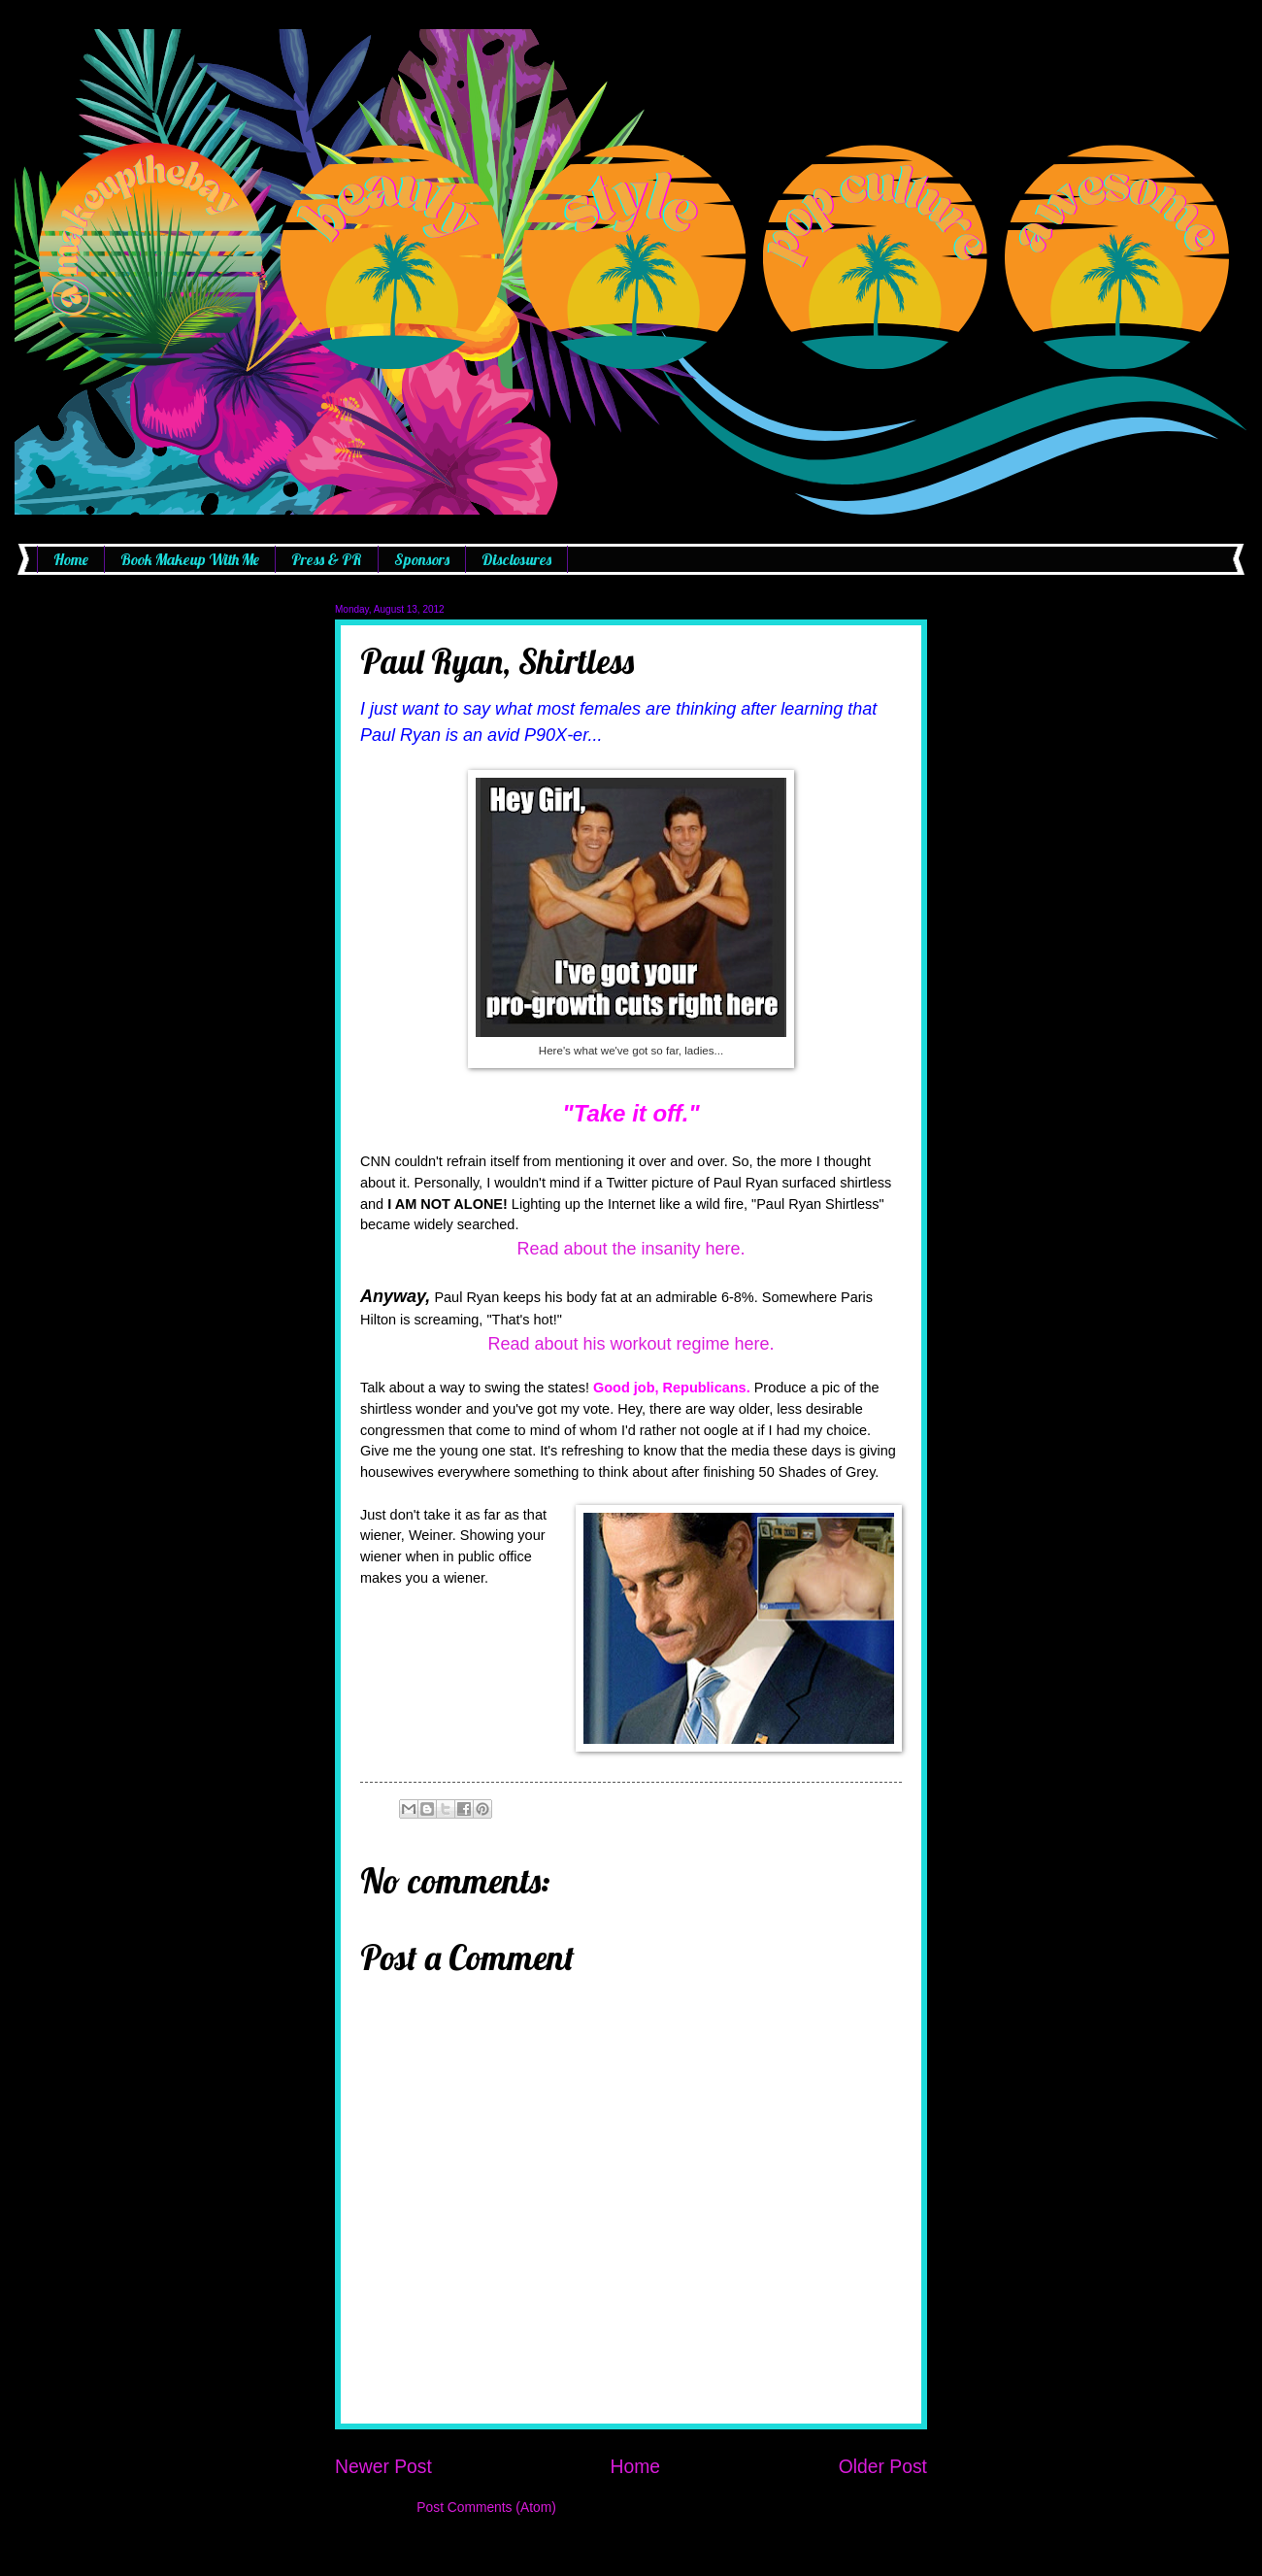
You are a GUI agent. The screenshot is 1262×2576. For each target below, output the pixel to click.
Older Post (883, 2467)
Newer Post (383, 2467)
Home (70, 559)
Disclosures (516, 559)
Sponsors (421, 559)
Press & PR (326, 559)
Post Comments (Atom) (485, 2507)
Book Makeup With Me (189, 559)
